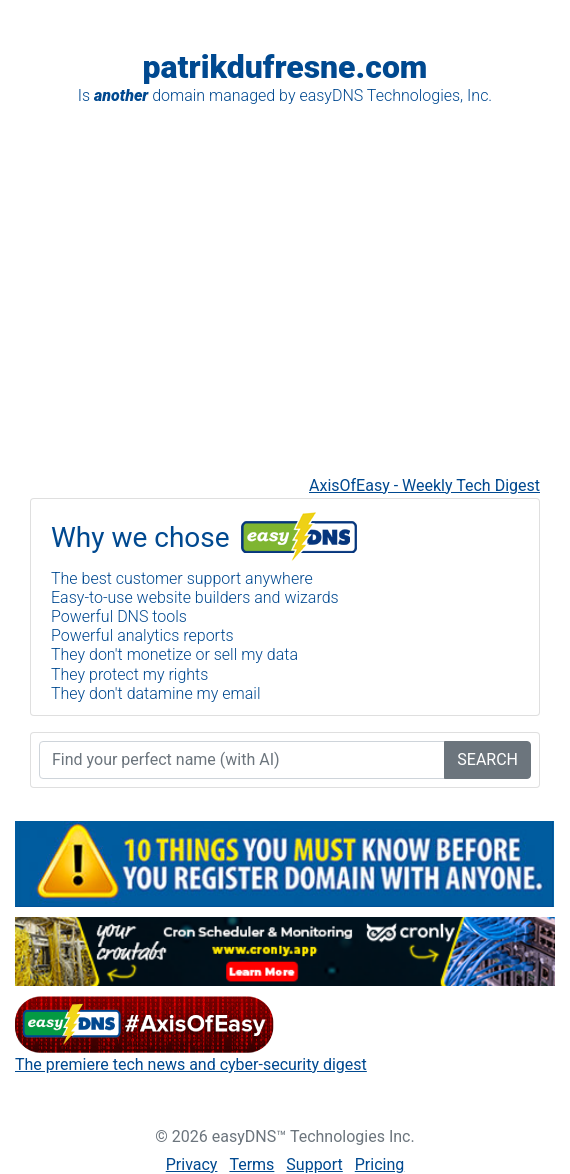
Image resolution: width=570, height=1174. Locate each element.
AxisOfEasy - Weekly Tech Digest (424, 485)
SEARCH (487, 759)
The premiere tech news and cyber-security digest (191, 1064)
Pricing (380, 1164)
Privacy (192, 1164)
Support (314, 1164)
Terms (251, 1164)
